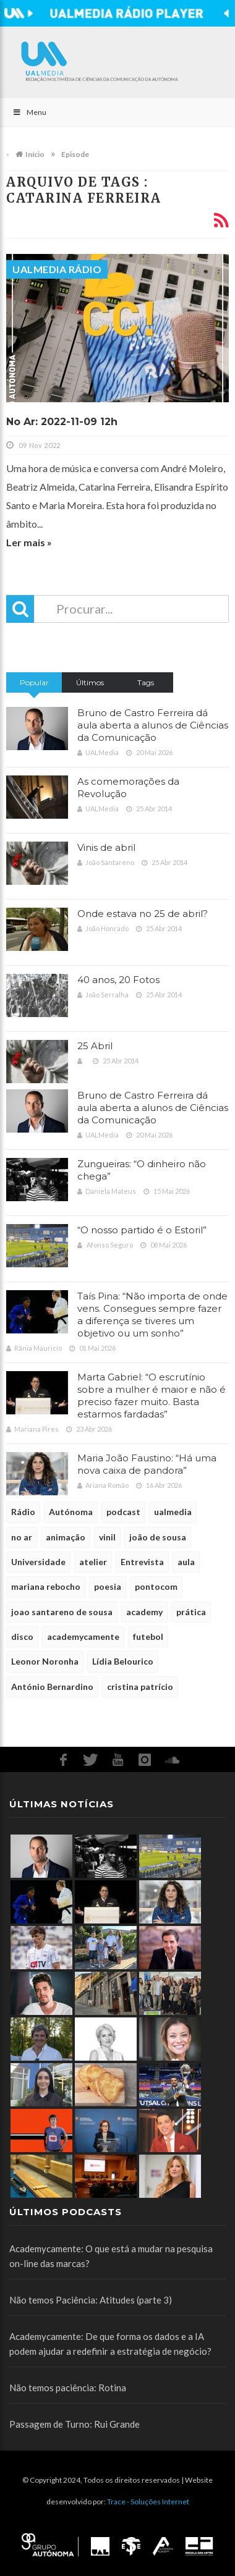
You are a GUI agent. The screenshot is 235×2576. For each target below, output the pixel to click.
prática (191, 1612)
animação (65, 1537)
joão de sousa (157, 1537)
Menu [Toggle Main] (29, 112)
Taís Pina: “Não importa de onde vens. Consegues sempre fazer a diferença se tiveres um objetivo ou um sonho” (152, 1314)
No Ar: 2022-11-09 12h (62, 422)
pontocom (156, 1586)
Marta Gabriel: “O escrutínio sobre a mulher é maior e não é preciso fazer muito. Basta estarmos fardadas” (151, 1395)
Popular (34, 682)
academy (144, 1612)
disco (22, 1636)
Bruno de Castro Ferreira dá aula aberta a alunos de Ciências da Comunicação (152, 725)
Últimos (90, 682)
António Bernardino (52, 1686)
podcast (123, 1511)
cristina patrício (140, 1686)
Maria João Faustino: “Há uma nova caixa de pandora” (146, 1464)
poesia (107, 1586)
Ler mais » (29, 542)
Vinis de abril (106, 847)
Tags (145, 682)
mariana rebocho (45, 1586)
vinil (107, 1537)
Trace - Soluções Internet (148, 2501)
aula (186, 1561)
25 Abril (95, 1046)
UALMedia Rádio (56, 269)
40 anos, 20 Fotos (118, 980)
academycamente (83, 1636)
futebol (148, 1636)
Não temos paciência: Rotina (67, 2387)
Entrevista (142, 1561)
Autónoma (71, 1511)
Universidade (38, 1561)
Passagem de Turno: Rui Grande (74, 2424)
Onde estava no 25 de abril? (142, 913)
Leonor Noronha (45, 1661)
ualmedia (173, 1511)
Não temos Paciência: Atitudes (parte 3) (90, 2299)
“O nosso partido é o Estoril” (142, 1230)
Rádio (23, 1511)
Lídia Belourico (122, 1661)
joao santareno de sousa (62, 1612)
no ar (21, 1537)
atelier (93, 1561)
